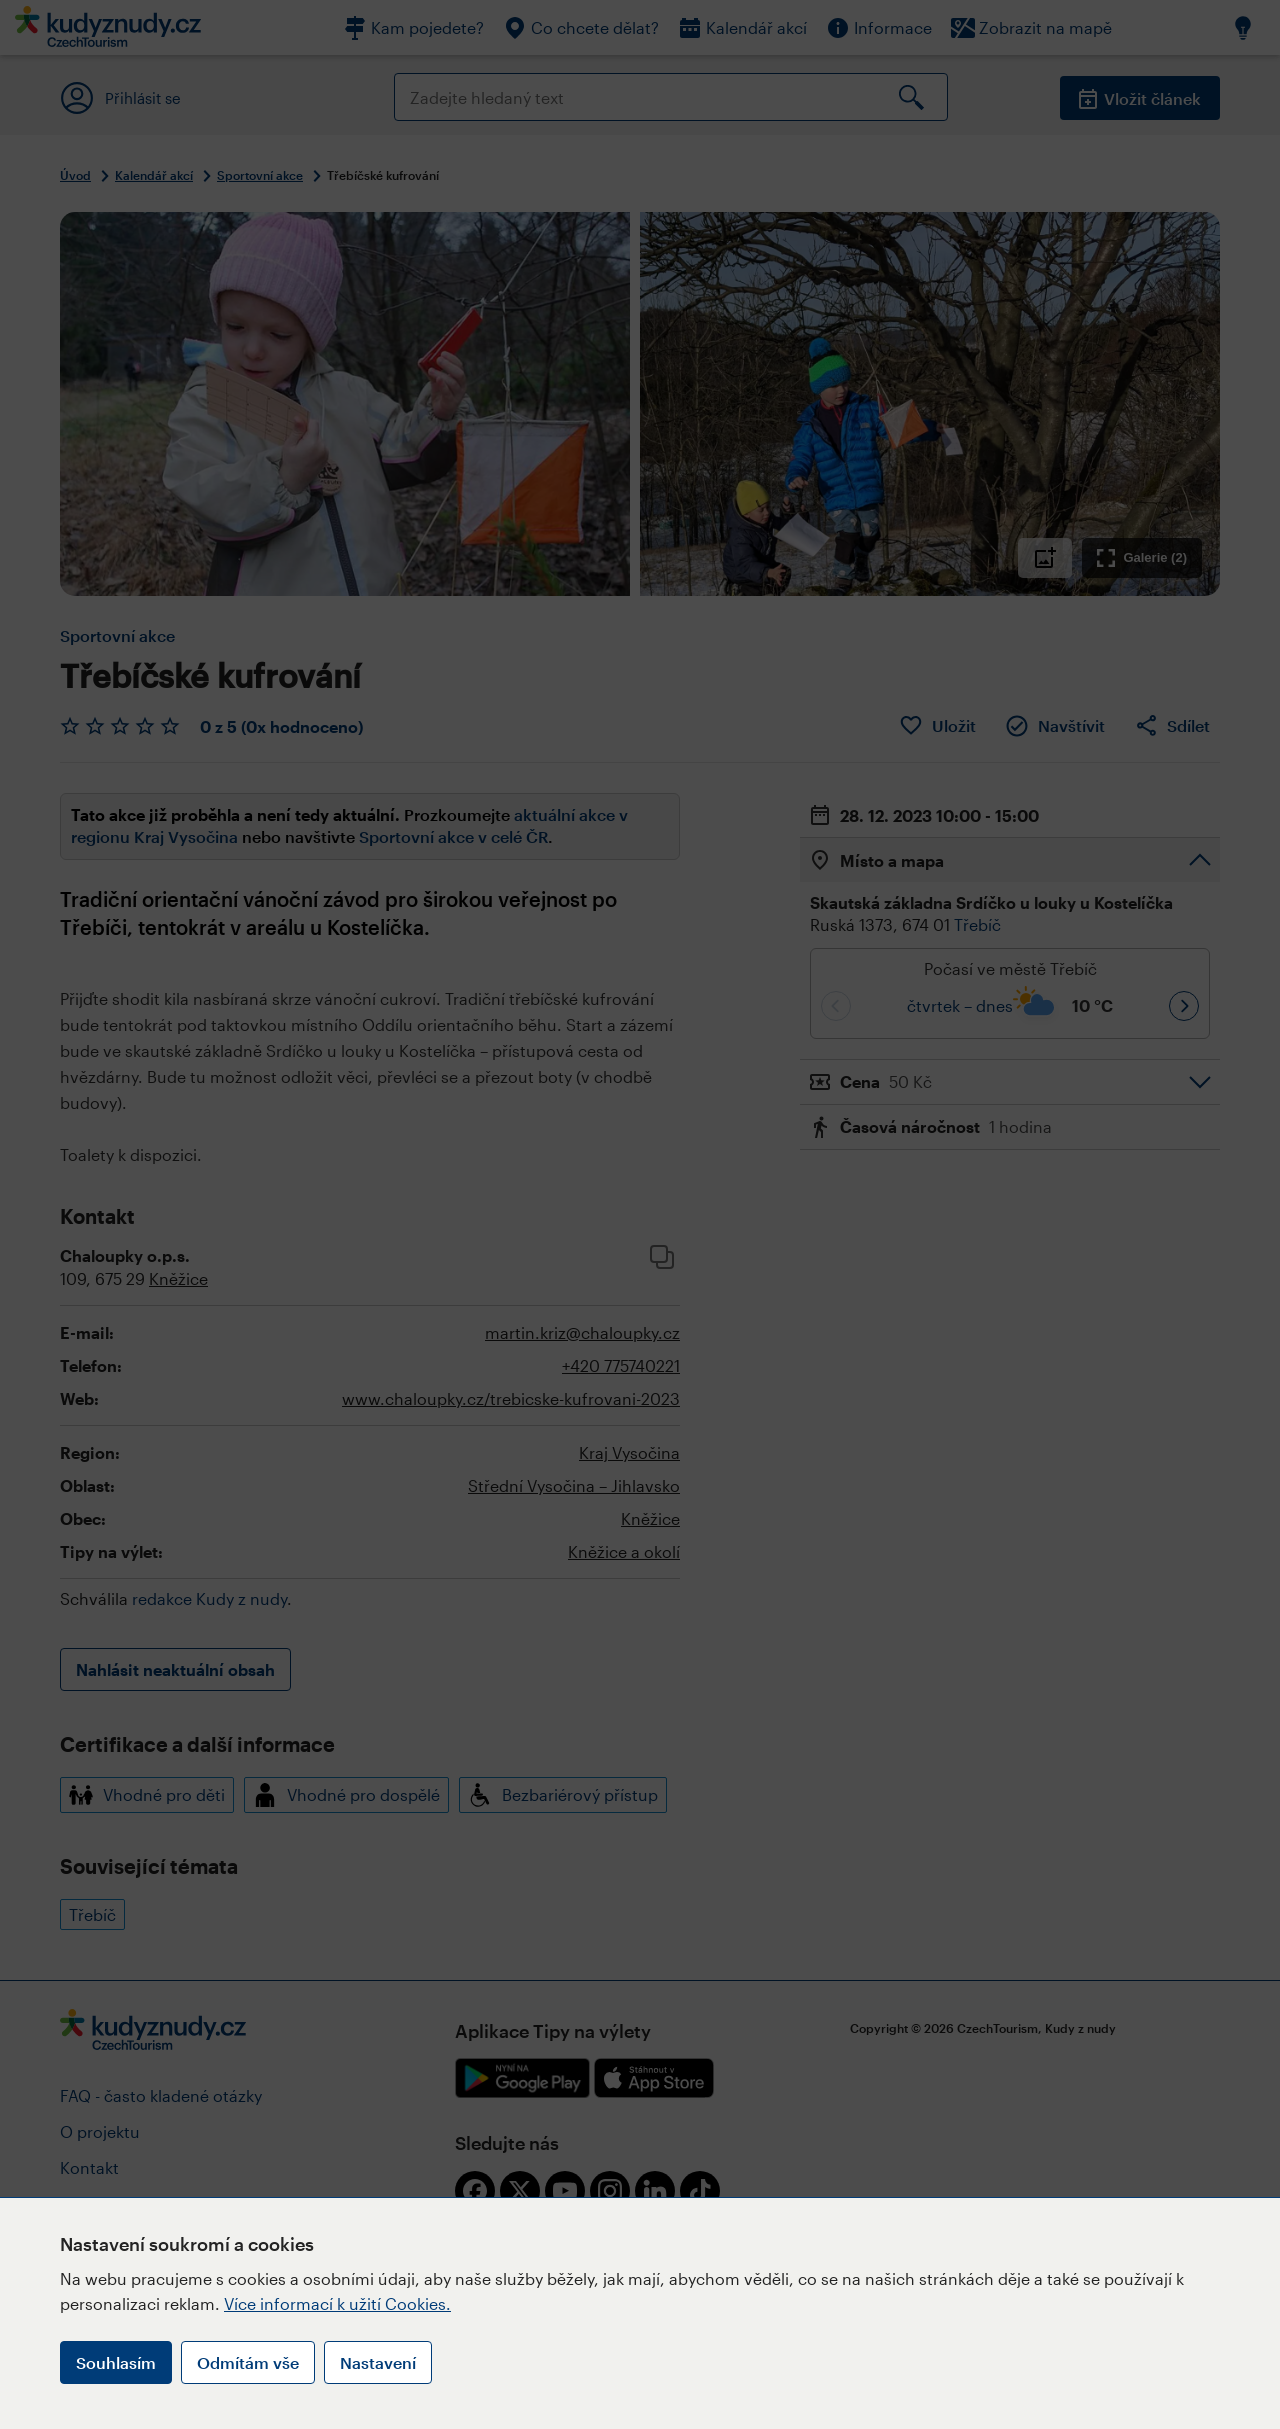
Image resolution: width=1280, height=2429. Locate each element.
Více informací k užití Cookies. (337, 2303)
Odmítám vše (248, 2362)
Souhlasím (116, 2362)
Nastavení (378, 2362)
